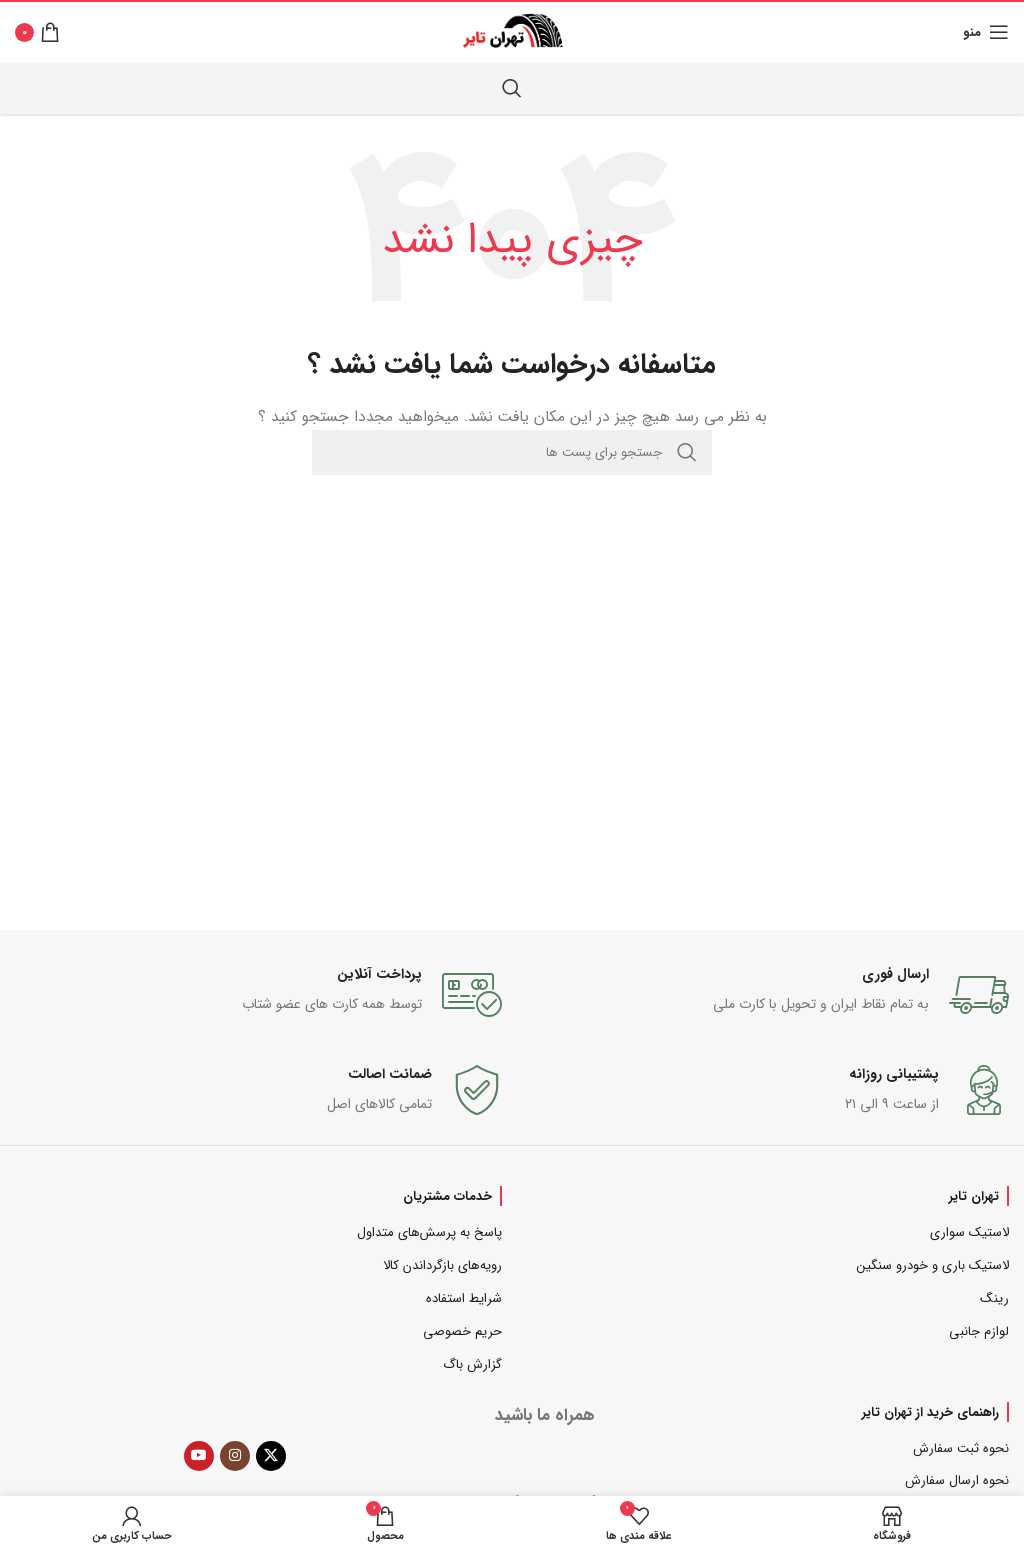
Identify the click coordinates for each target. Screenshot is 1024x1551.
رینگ (994, 1298)
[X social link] (271, 1456)
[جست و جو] (512, 88)
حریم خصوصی (462, 1331)
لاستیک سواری (969, 1232)
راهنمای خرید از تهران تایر (930, 1412)
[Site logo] (512, 31)
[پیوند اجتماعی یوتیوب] (199, 1456)
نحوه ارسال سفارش (957, 1480)
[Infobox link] (765, 995)
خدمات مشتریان (447, 1196)
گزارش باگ (472, 1364)
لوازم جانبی (979, 1331)
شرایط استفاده (464, 1298)
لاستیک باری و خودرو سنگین (933, 1265)
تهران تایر (974, 1196)
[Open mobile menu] (986, 32)
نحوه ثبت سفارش (961, 1448)
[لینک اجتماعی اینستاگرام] (235, 1456)
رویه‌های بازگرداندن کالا (442, 1265)
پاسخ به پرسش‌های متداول (429, 1232)
